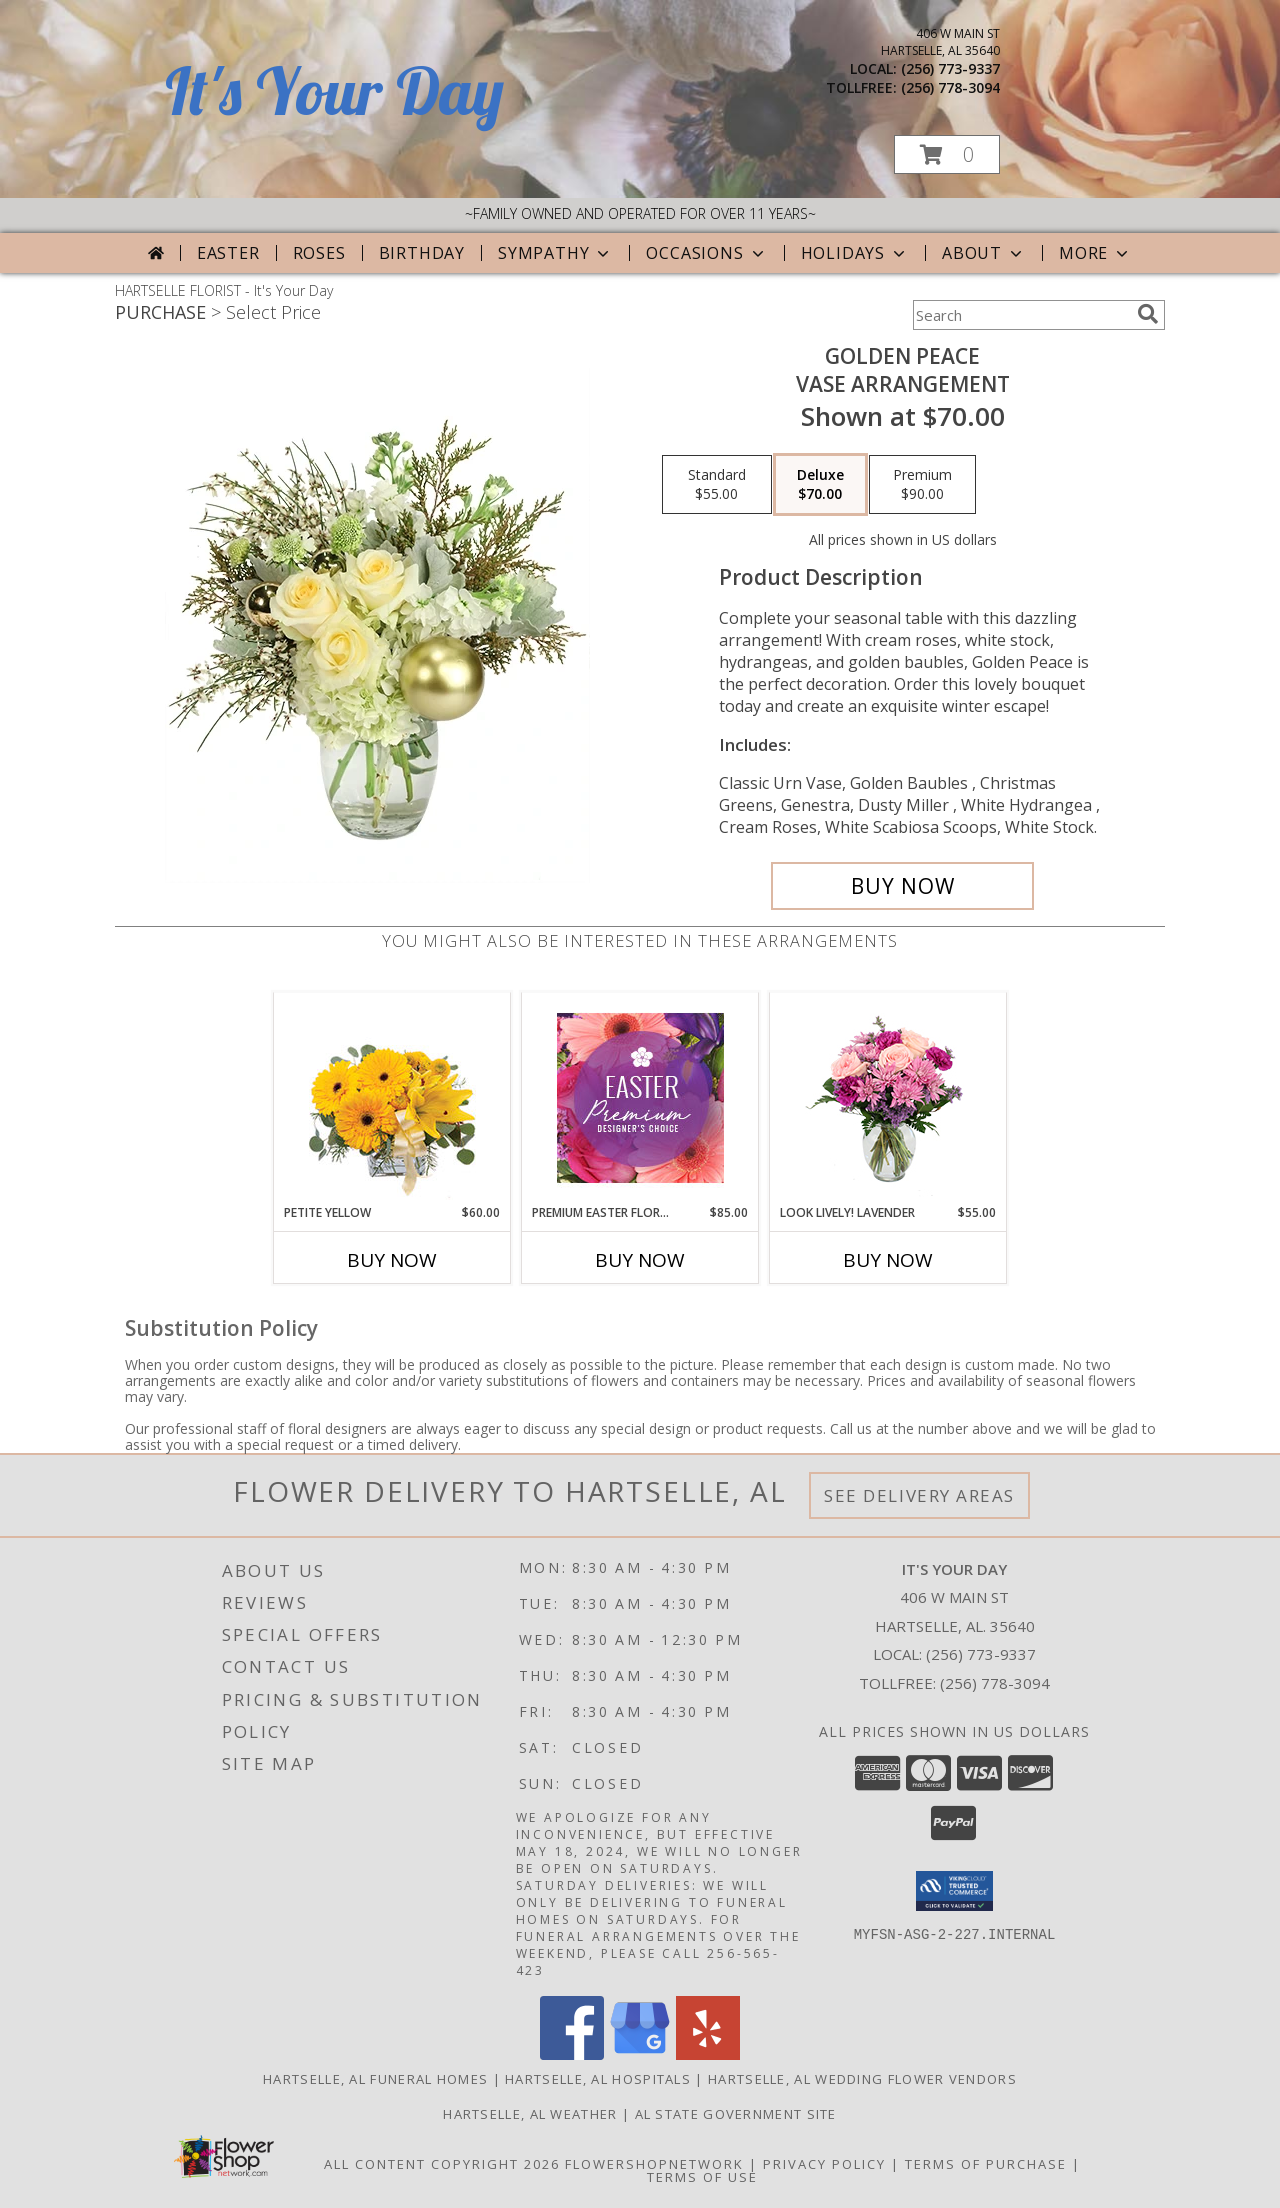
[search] (1148, 314)
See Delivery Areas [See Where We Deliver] (919, 1495)
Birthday (422, 253)
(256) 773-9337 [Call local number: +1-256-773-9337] (950, 68)
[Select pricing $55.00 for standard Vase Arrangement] (717, 485)
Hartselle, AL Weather (530, 2114)
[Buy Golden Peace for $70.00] (902, 886)
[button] (947, 154)
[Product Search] (1021, 315)
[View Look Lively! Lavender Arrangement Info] (888, 1098)
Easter (228, 253)
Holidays (855, 253)
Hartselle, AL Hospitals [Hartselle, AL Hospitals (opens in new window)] (598, 2079)
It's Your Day (334, 90)
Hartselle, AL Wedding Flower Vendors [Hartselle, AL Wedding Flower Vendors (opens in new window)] (862, 2079)
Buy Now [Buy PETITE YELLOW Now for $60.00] (392, 1260)
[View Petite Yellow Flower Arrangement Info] (392, 1098)
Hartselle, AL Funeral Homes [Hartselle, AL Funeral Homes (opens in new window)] (375, 2079)
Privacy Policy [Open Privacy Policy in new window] (824, 2164)
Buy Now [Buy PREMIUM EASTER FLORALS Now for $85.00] (640, 1260)
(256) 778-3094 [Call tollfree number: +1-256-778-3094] (950, 87)
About (984, 253)
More (1095, 253)
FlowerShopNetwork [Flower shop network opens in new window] (654, 2164)
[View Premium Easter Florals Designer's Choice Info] (640, 1098)
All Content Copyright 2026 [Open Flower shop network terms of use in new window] (442, 2164)
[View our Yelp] (708, 2054)
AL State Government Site (736, 2114)
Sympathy (555, 253)
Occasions (706, 253)
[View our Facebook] (572, 2054)
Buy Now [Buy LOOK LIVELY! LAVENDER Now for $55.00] (888, 1260)
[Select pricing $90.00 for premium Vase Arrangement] (922, 485)
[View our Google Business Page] (640, 2054)
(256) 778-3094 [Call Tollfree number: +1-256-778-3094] (995, 1683)
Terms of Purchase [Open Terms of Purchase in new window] (986, 2164)
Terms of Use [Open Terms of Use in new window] (702, 2177)
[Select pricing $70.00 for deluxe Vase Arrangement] (820, 485)
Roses (319, 253)
